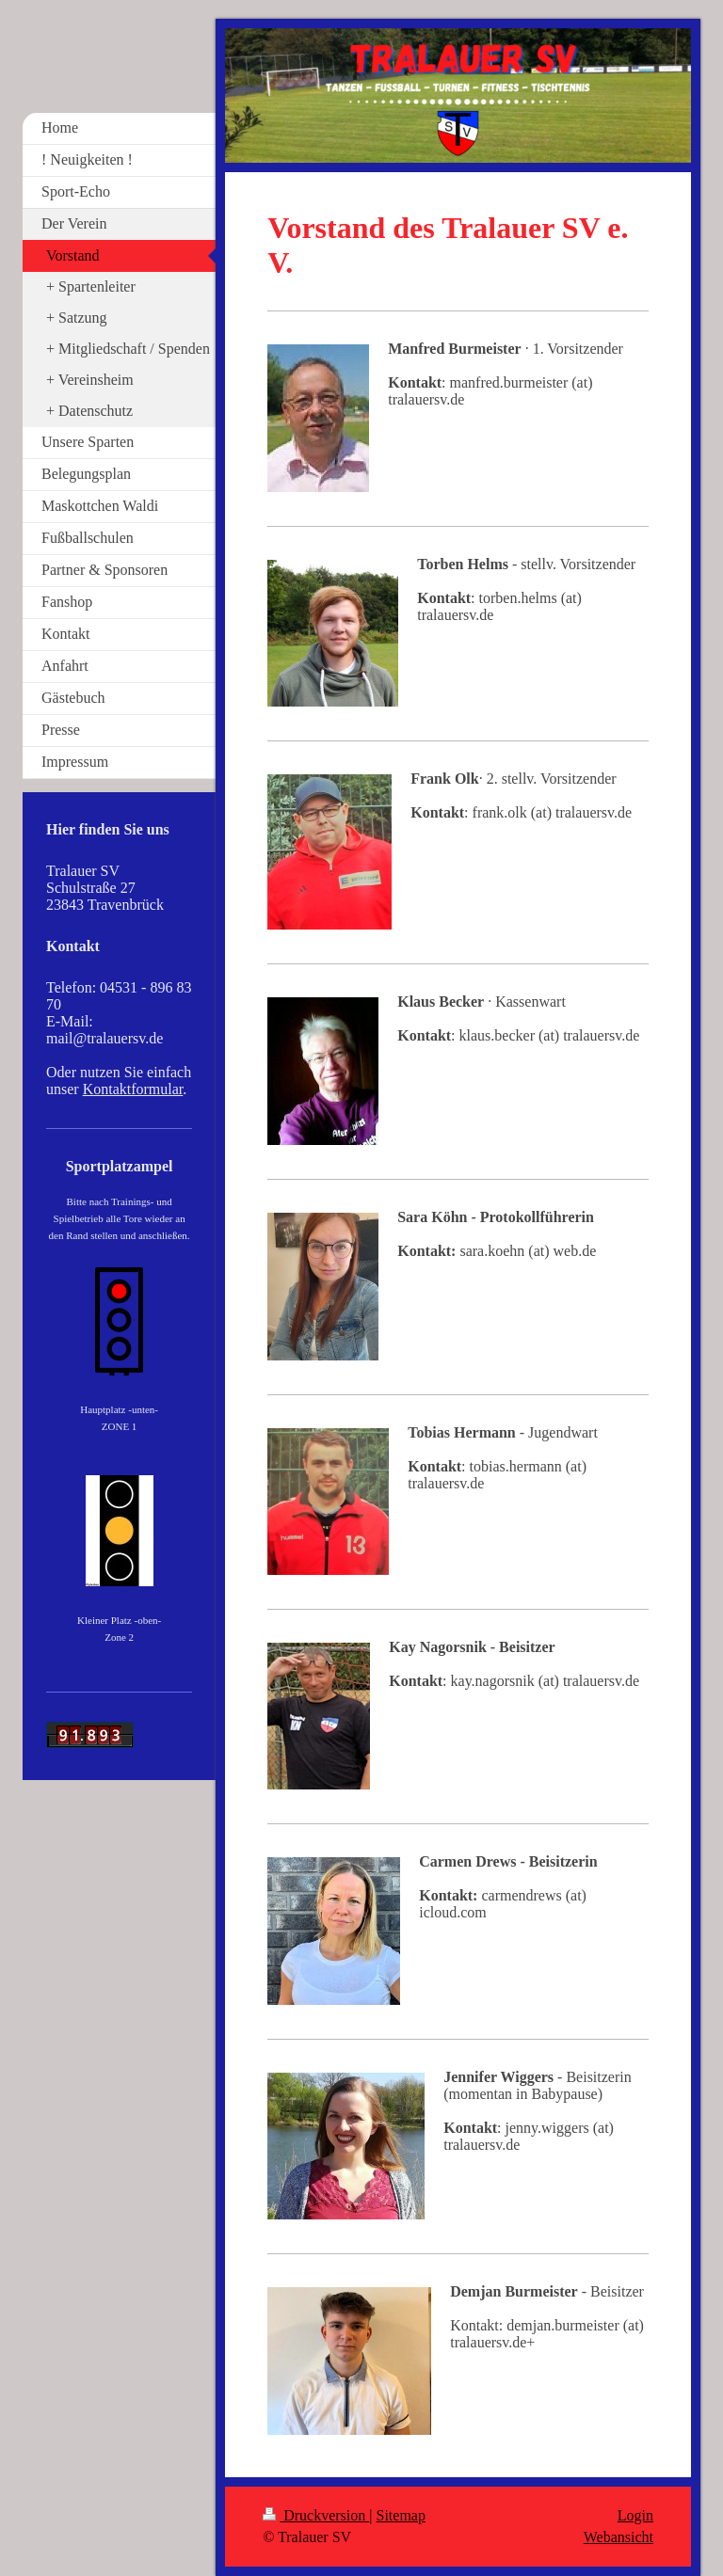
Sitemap (401, 2515)
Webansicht (618, 2537)
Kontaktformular (133, 1089)
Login (635, 2515)
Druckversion (316, 2515)
